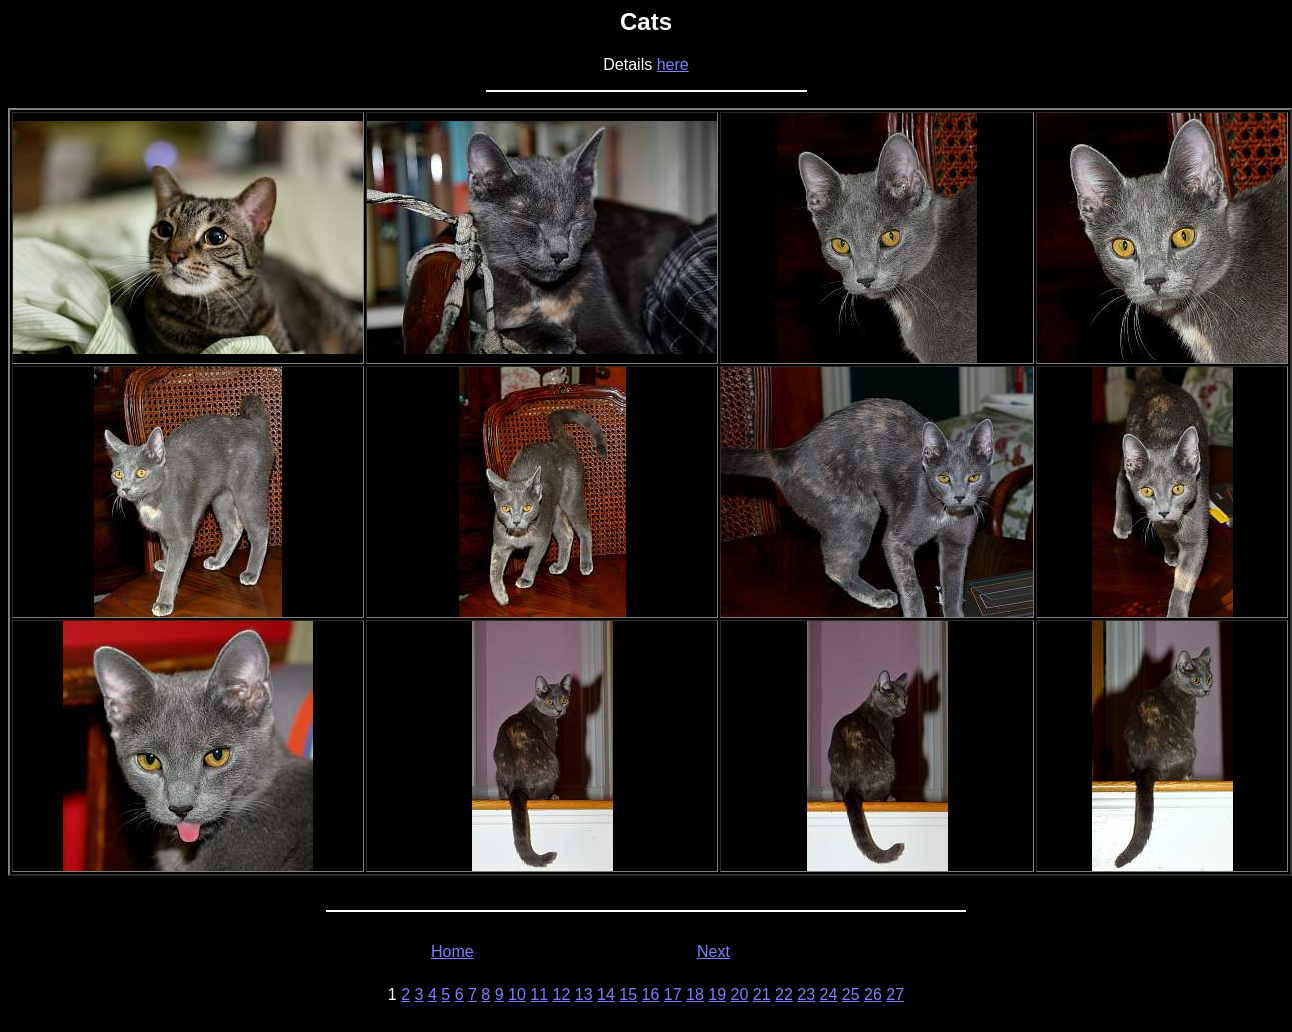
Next (713, 951)
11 (539, 994)
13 (584, 994)
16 (651, 994)
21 (762, 994)
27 (895, 994)
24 (829, 994)
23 (806, 994)
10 (517, 994)
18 (695, 994)
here (673, 64)
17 (673, 994)
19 (717, 994)
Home (452, 951)
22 (784, 994)
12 (562, 994)
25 (851, 994)
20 (740, 994)
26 (873, 994)
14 (606, 994)
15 (628, 994)
